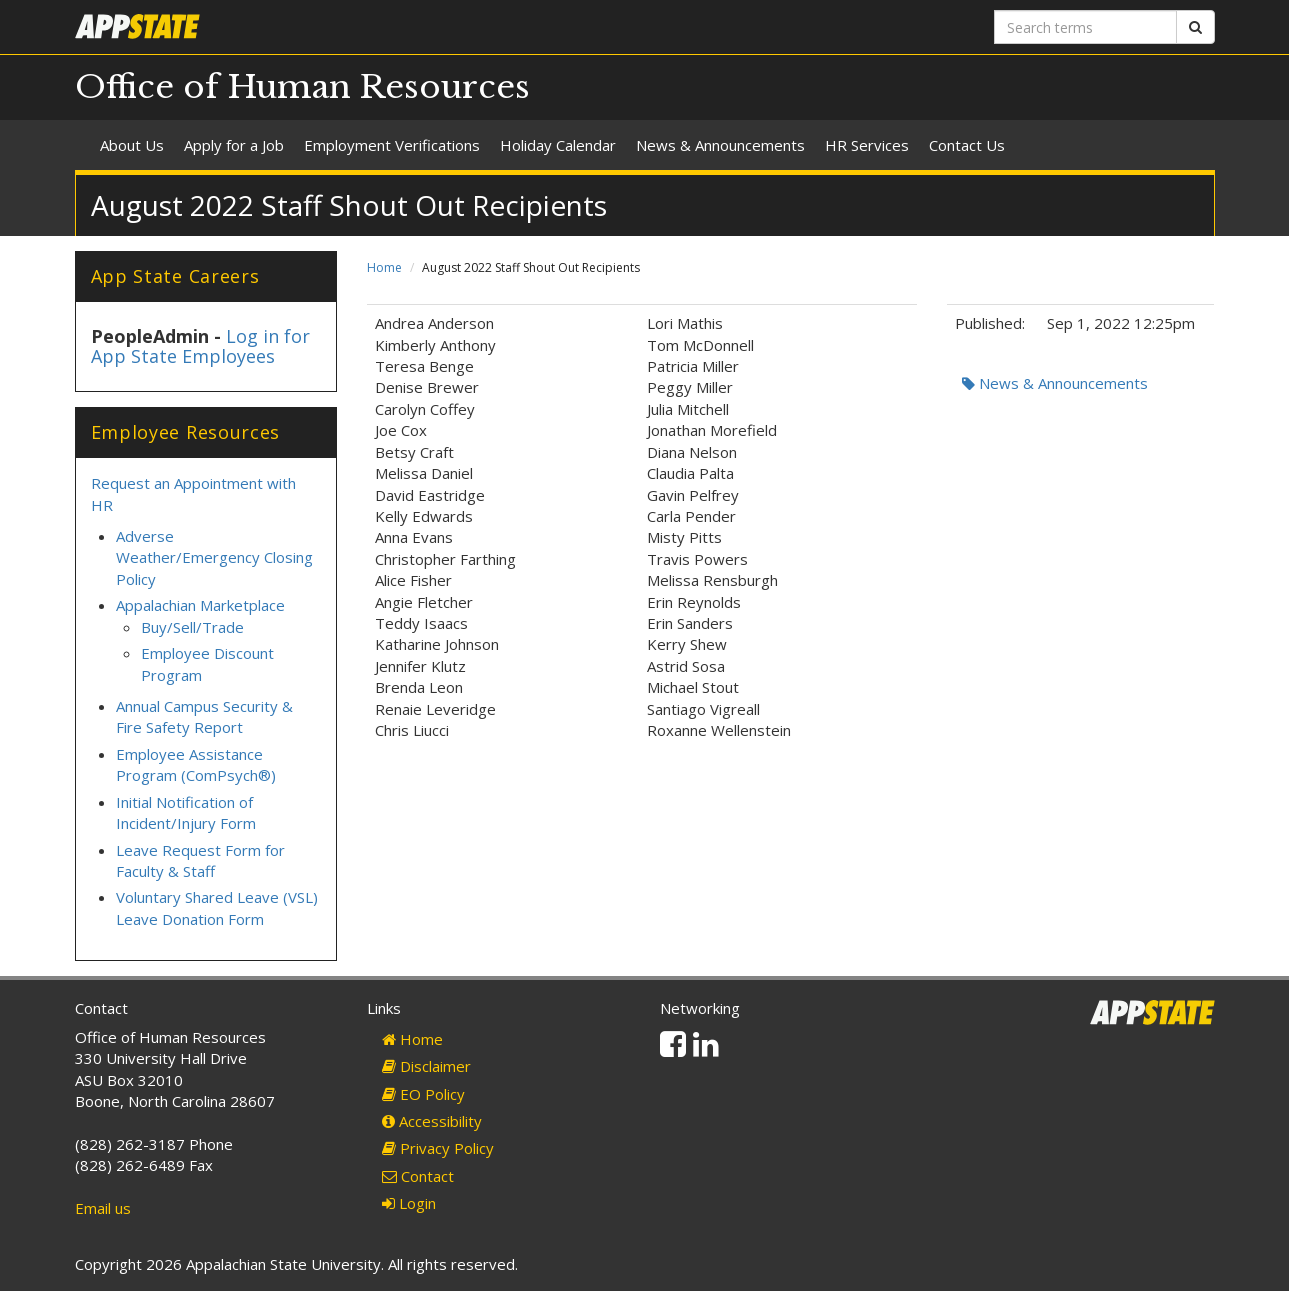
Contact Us (967, 145)
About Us (132, 145)
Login (409, 1203)
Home (384, 267)
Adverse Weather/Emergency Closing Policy (214, 557)
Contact (418, 1176)
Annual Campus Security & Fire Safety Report (204, 716)
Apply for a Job (234, 145)
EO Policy (423, 1094)
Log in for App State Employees (200, 346)
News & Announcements (720, 145)
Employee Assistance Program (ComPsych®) (196, 764)
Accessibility (432, 1121)
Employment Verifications (392, 145)
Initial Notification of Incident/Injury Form (186, 812)
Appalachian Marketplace (200, 605)
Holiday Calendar (558, 145)
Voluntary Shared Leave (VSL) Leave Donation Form (217, 907)
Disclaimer (426, 1066)
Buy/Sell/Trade (192, 627)
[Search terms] (1085, 27)
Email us (103, 1208)
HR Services (867, 145)
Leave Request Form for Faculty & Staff (200, 860)
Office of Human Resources (302, 87)
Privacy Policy (438, 1148)
